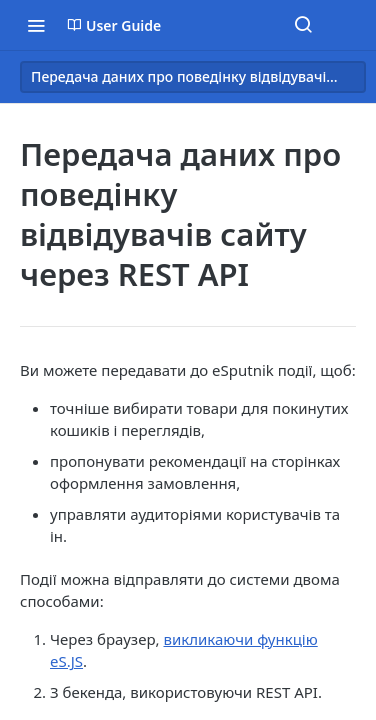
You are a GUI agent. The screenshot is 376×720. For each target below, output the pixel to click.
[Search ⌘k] (303, 25)
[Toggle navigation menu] (36, 25)
